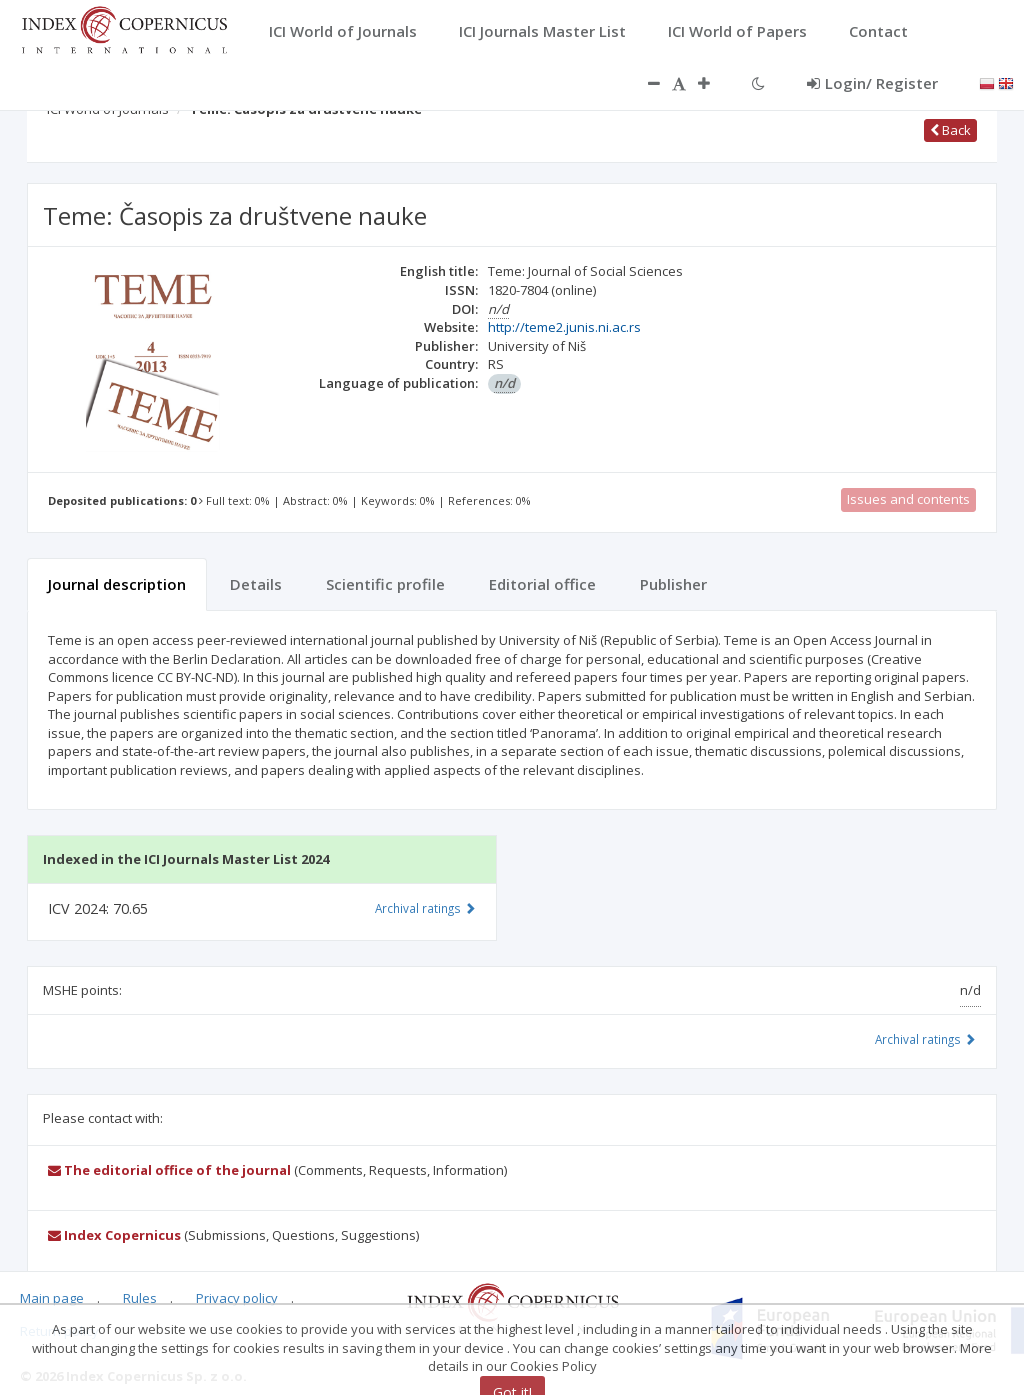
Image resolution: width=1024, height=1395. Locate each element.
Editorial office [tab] (542, 584)
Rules (140, 1298)
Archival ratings (925, 1039)
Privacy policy (237, 1298)
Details (256, 584)
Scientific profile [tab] (385, 584)
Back (950, 130)
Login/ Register (872, 83)
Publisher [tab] (673, 584)
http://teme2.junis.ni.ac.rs (564, 327)
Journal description (117, 584)
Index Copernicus (114, 1235)
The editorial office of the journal (169, 1170)
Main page (52, 1298)
